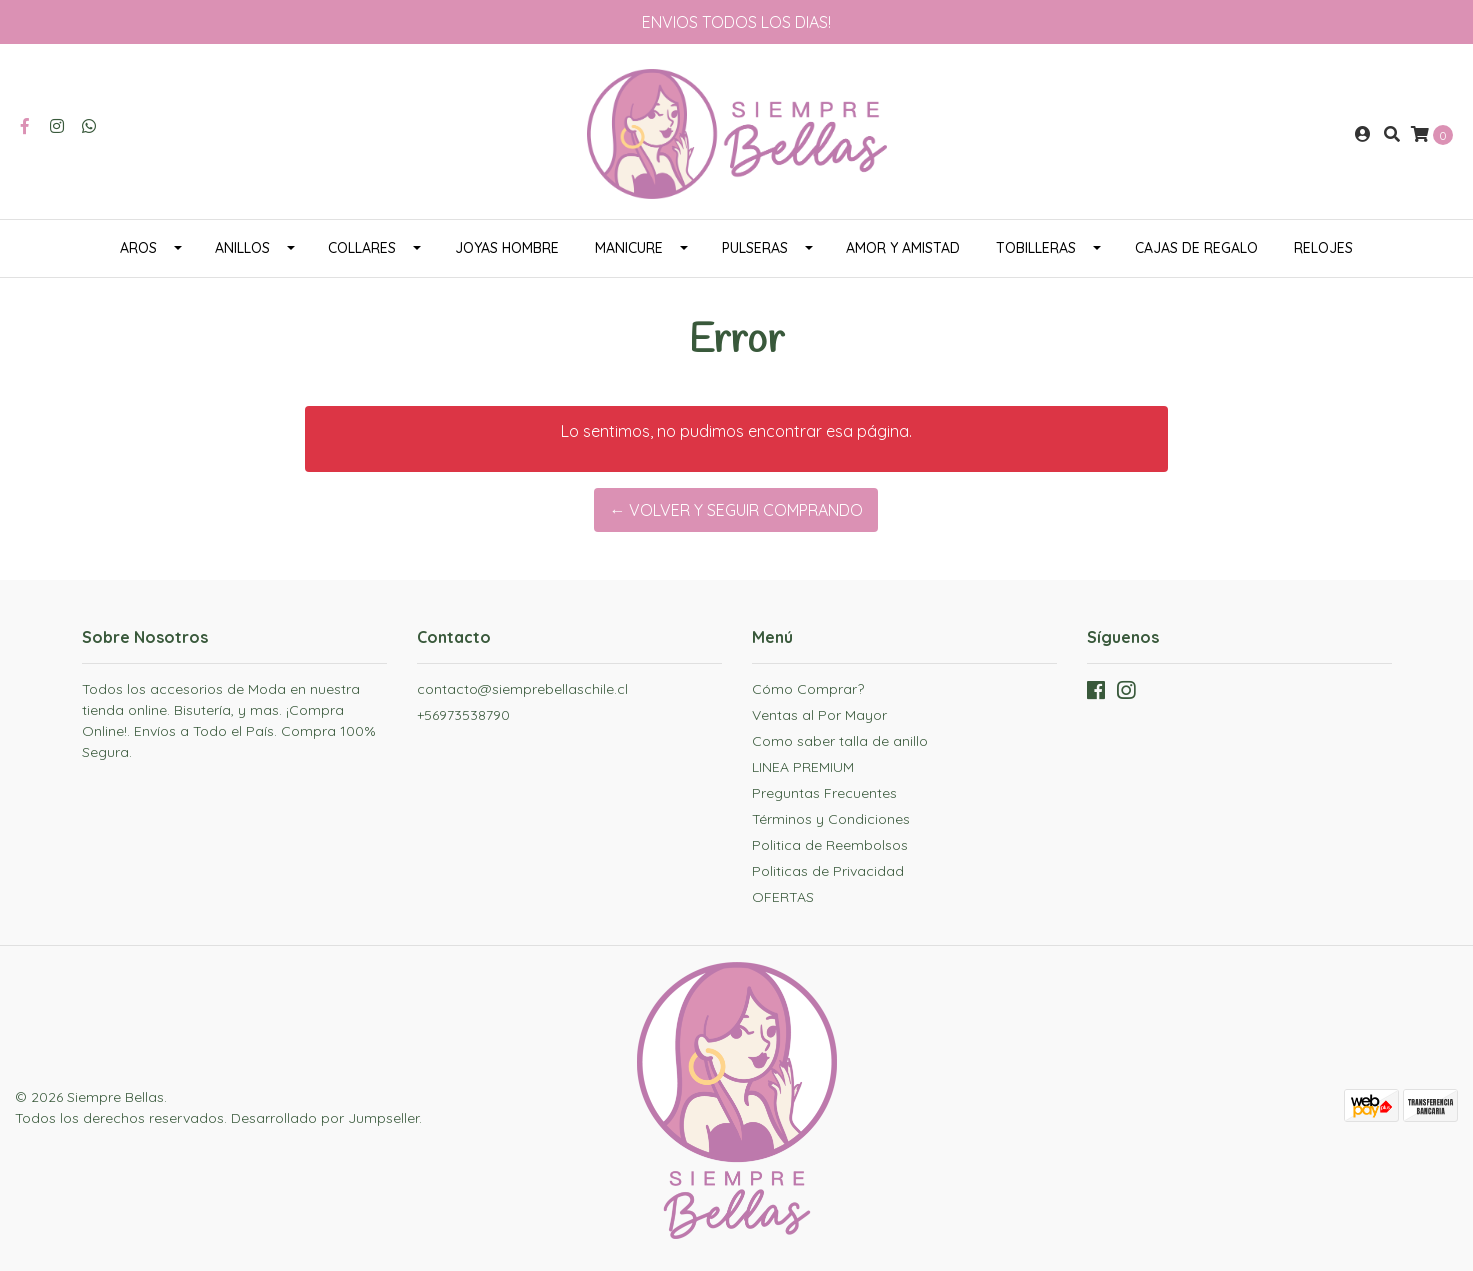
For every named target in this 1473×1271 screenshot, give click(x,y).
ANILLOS (242, 248)
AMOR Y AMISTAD (903, 248)
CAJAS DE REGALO (1196, 248)
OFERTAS (783, 897)
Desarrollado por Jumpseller (325, 1118)
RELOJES (1323, 248)
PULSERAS (755, 248)
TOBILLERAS (1036, 248)
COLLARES (362, 248)
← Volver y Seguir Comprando (736, 510)
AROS (138, 248)
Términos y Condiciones (831, 819)
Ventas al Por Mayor (819, 715)
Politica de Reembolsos (830, 845)
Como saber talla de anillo (840, 741)
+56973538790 (463, 715)
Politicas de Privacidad (828, 871)
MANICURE (629, 248)
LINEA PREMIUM (803, 767)
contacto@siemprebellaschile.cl (522, 689)
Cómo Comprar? (808, 689)
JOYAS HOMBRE (507, 248)
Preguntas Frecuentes (824, 793)
